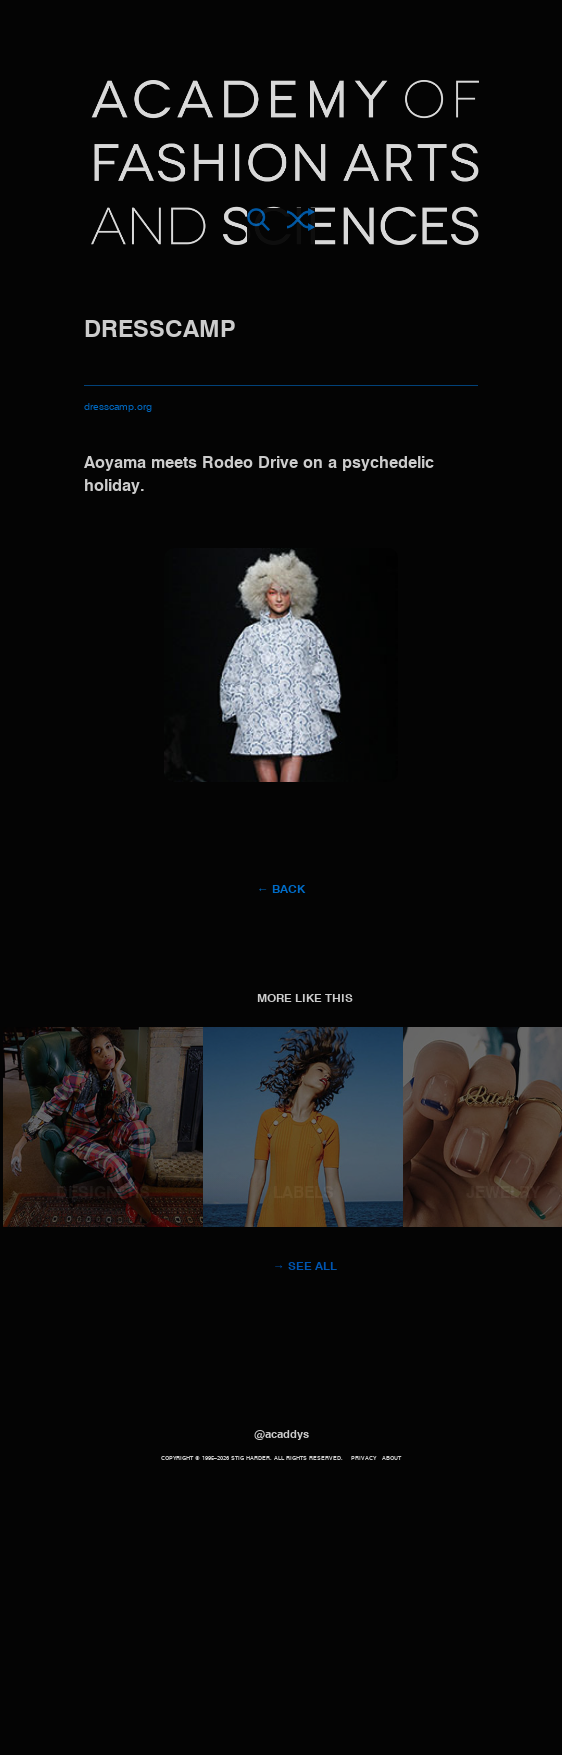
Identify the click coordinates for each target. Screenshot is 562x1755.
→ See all (305, 1267)
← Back (281, 890)
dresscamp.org (118, 407)
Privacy (363, 1458)
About (391, 1458)
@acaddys (281, 1435)
